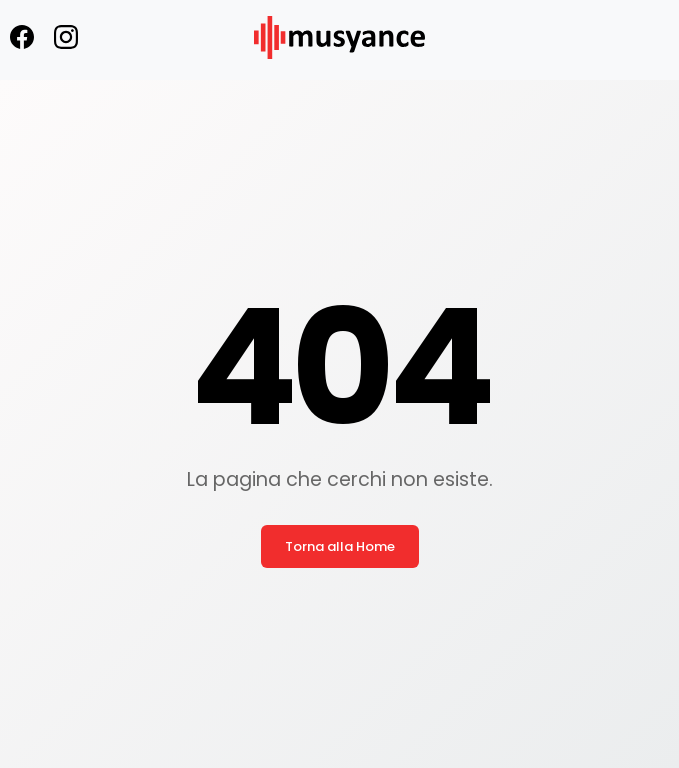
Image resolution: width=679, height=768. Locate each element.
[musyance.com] (339, 72)
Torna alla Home (340, 546)
